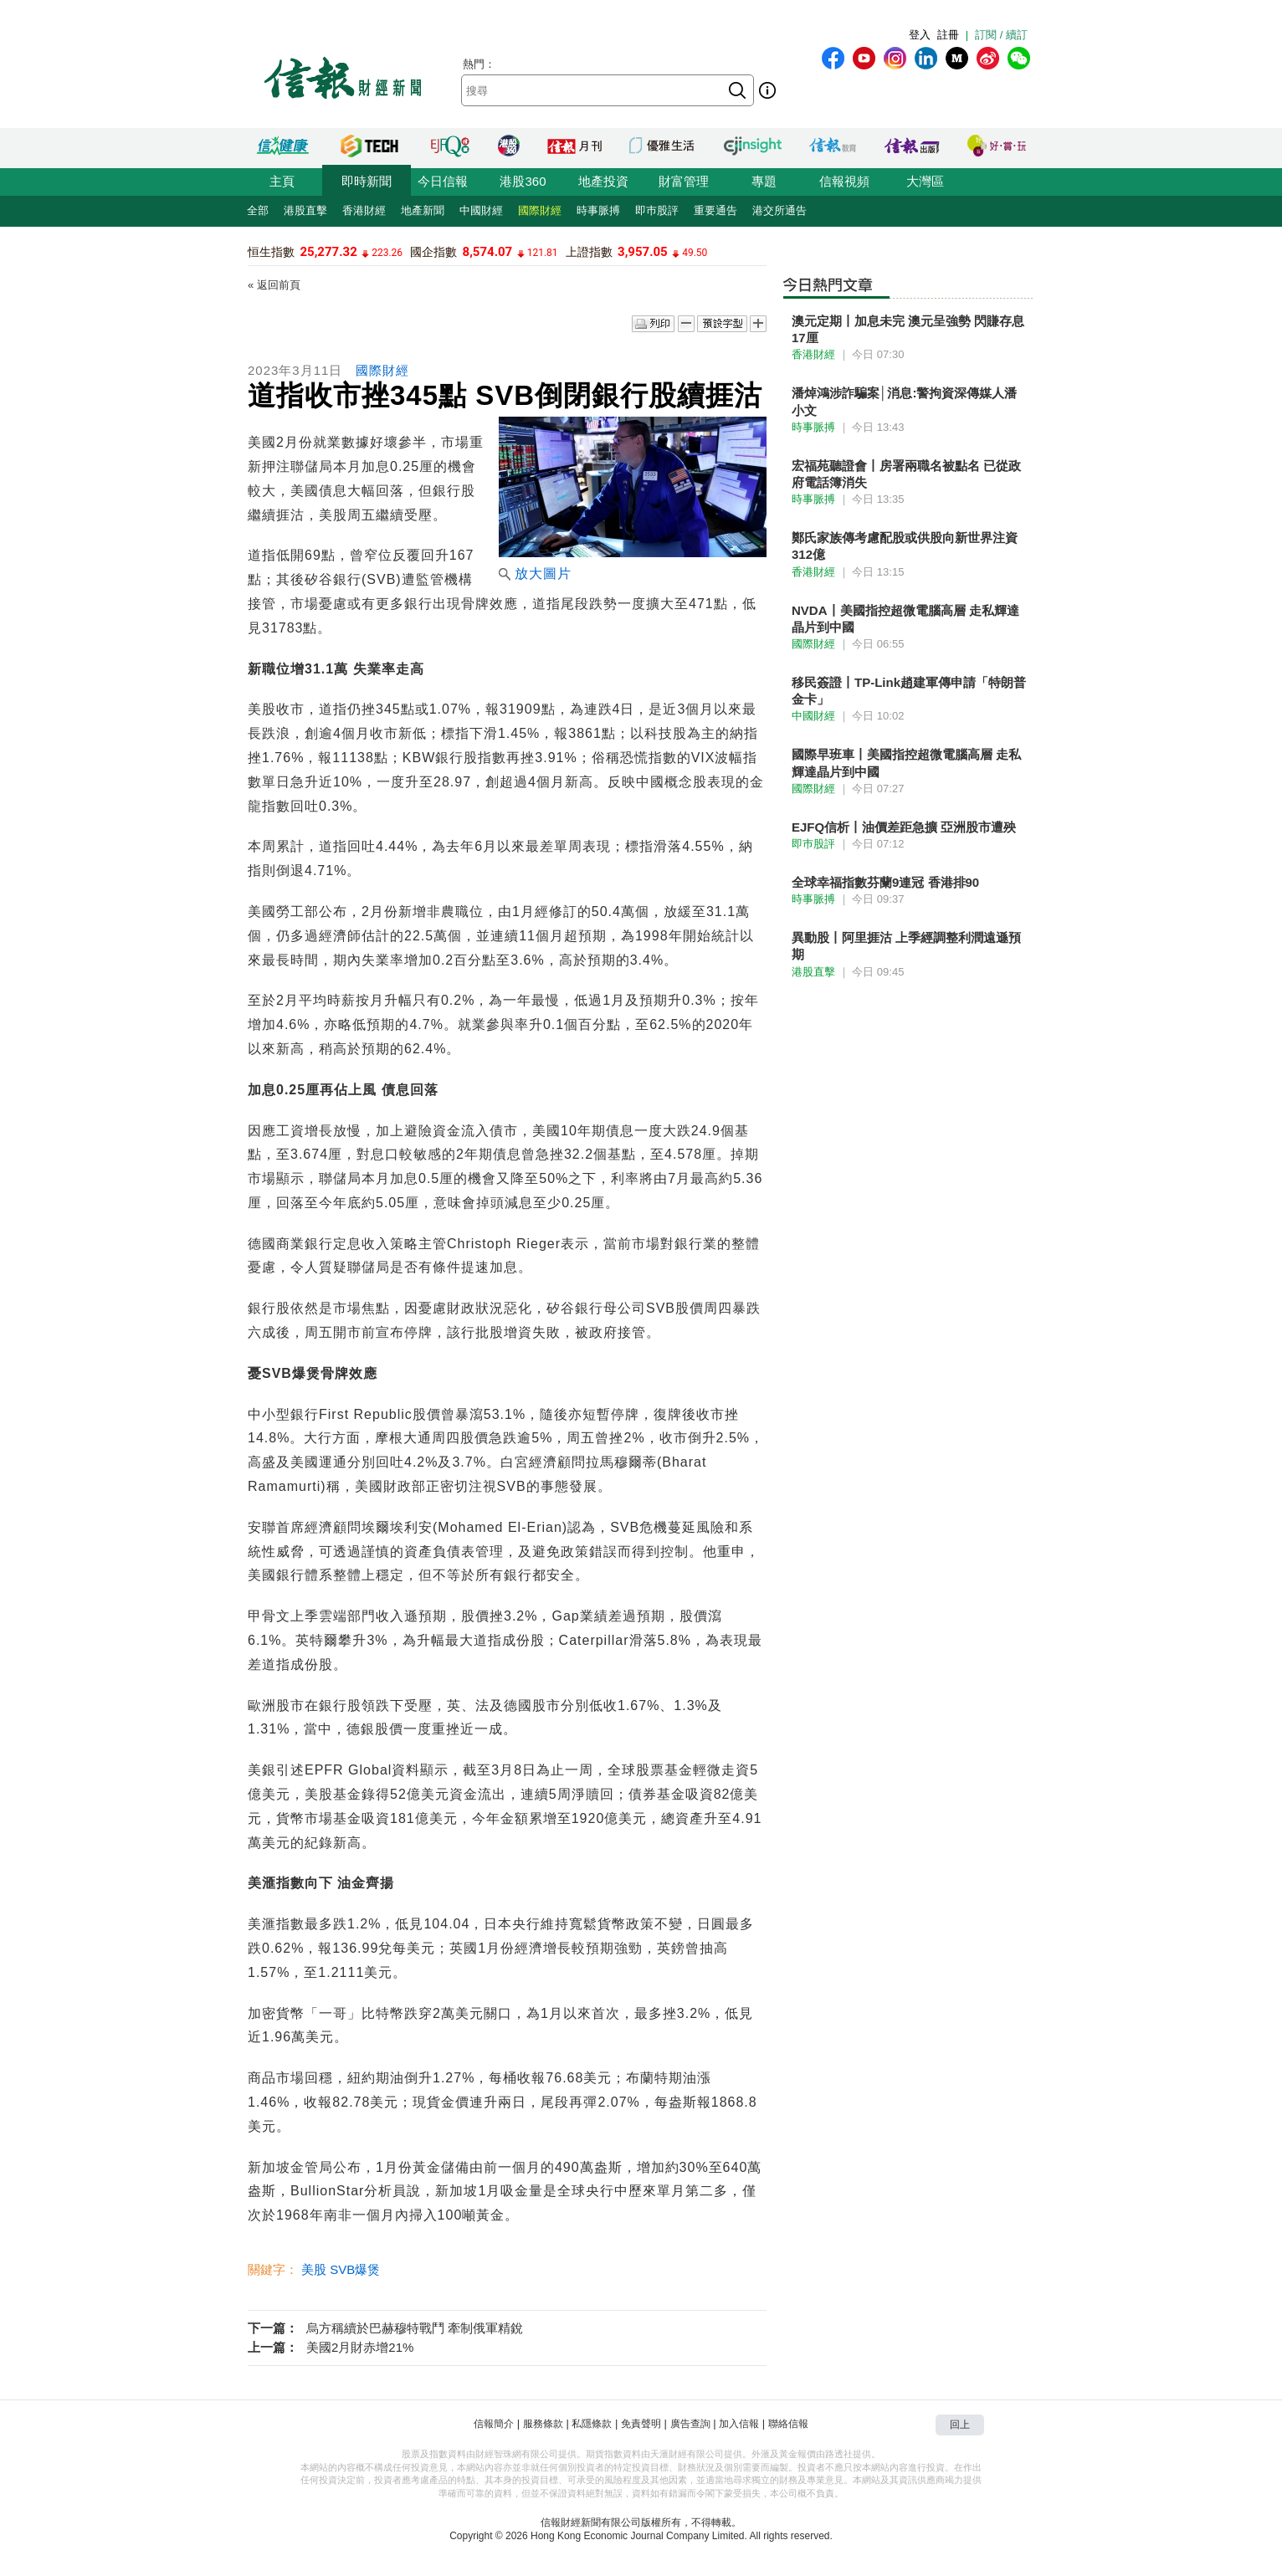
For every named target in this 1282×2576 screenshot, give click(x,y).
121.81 (542, 253)
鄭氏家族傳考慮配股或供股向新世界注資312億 (905, 545)
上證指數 (589, 252)
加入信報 (739, 2424)
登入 (920, 34)
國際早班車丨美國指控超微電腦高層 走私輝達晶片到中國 (906, 762)
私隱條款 (592, 2424)
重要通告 (715, 210)
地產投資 (603, 181)
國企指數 (433, 252)
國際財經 (540, 210)
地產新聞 (422, 210)
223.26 (387, 253)
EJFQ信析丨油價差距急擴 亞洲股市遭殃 (904, 827)
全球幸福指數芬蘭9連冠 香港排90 (885, 882)
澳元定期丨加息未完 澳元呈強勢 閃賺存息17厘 (908, 329)
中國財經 (481, 210)
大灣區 (925, 181)
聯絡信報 (788, 2424)
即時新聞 (366, 181)
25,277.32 (328, 251)
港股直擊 (305, 210)
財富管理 (684, 181)
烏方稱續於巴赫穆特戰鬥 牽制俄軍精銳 (414, 2328)
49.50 (694, 253)
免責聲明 (641, 2424)
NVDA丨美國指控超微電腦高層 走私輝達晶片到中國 (905, 618)
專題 (764, 181)
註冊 (948, 34)
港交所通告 (779, 210)
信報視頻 (844, 181)
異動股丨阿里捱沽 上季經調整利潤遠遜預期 (906, 945)
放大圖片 (535, 573)
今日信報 (443, 181)
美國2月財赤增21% (359, 2347)
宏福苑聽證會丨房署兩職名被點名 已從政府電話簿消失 (906, 473)
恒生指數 (271, 252)
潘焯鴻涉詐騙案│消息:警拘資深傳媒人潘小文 (904, 401)
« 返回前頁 (274, 285)
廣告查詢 (690, 2424)
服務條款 (543, 2424)
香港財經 (364, 210)
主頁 (282, 181)
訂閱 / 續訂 (1001, 34)
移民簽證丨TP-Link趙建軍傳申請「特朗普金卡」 (909, 690)
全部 (258, 210)
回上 (960, 2424)
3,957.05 (643, 251)
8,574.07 (488, 251)
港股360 (523, 181)
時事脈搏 (598, 210)
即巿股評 (657, 210)
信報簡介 (494, 2424)
